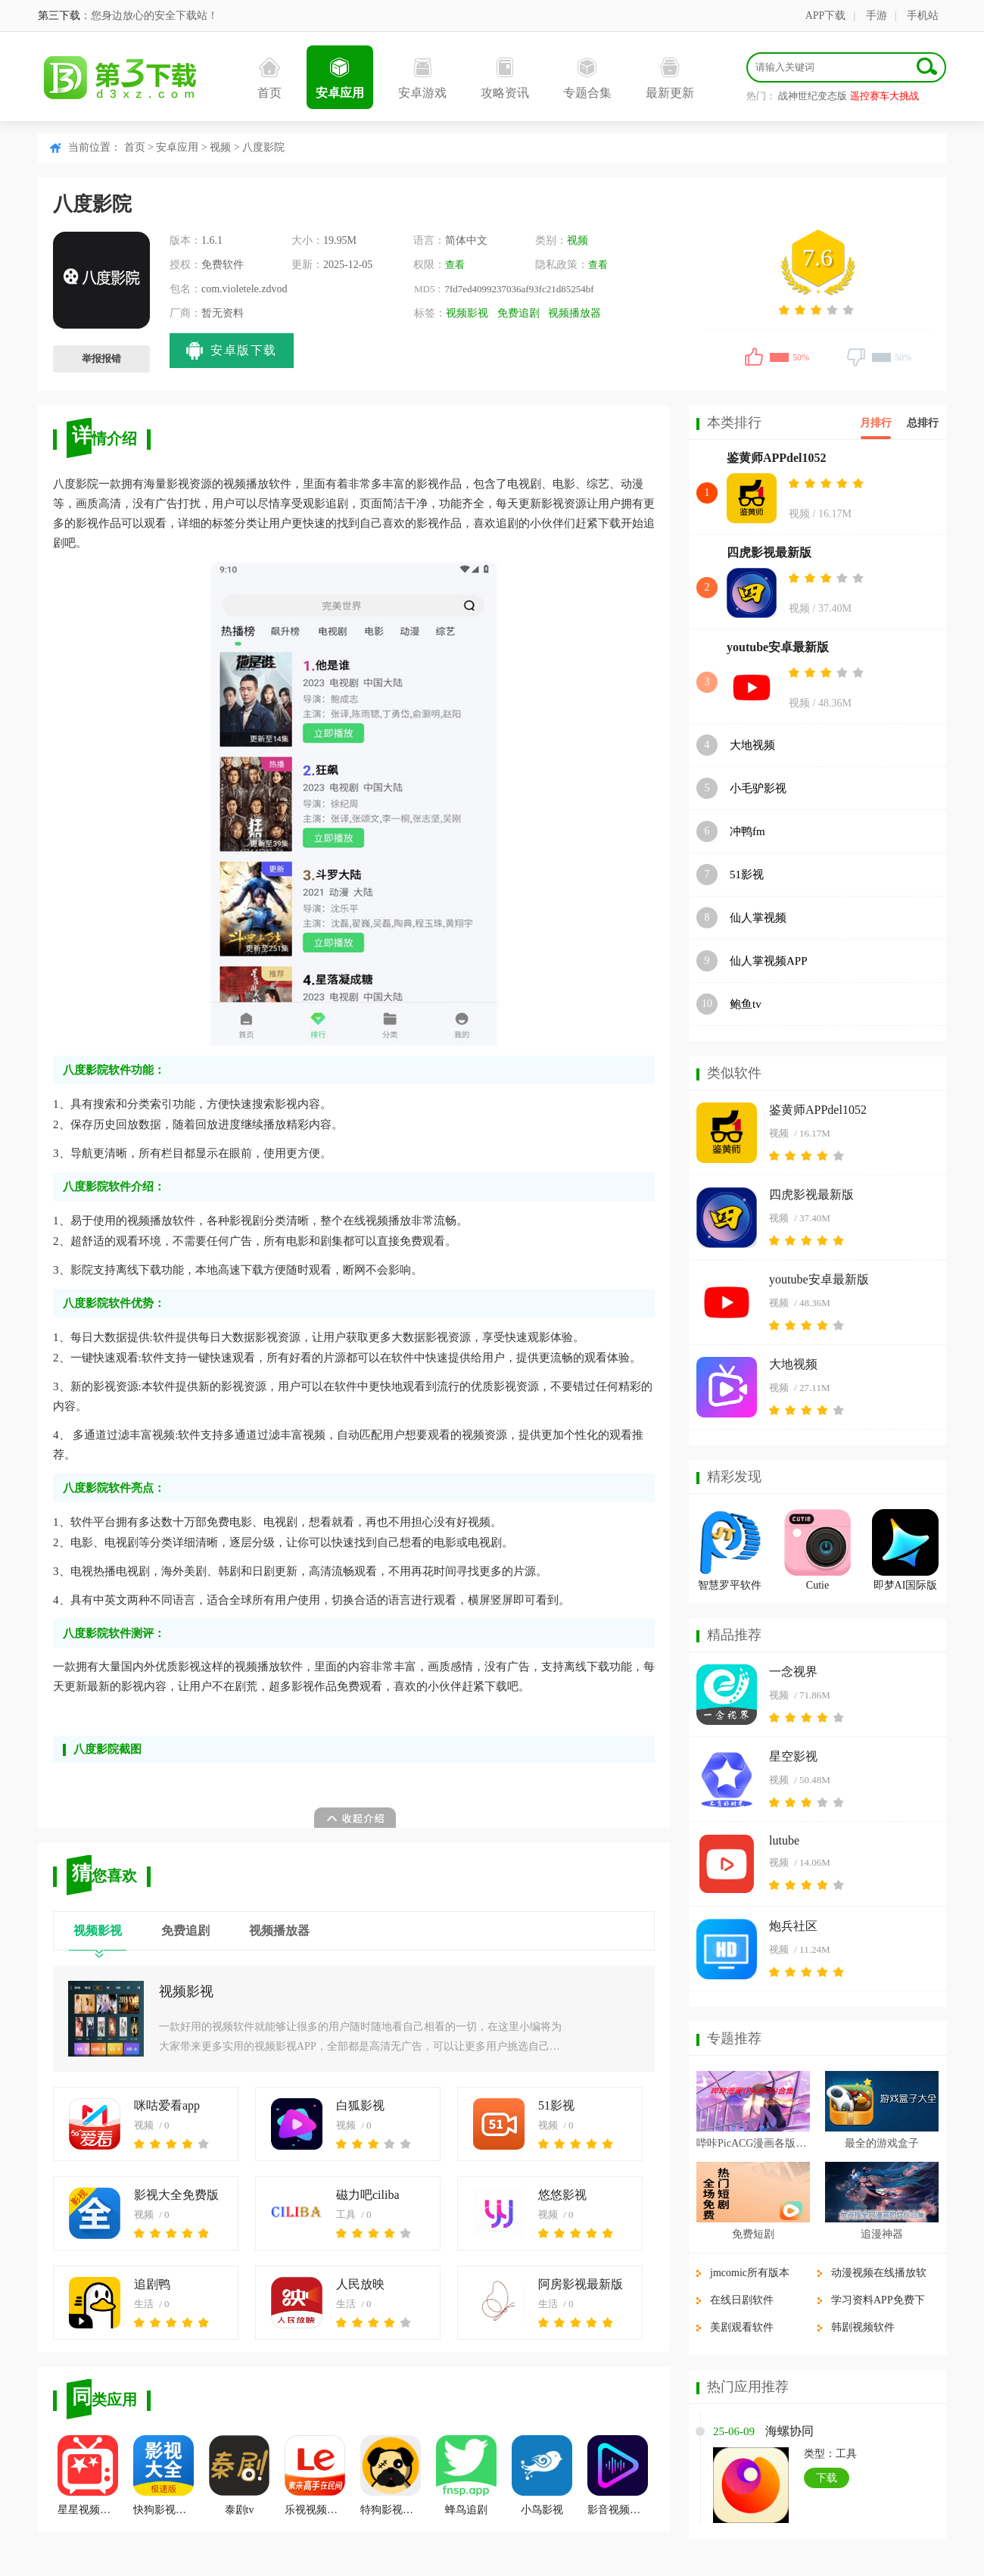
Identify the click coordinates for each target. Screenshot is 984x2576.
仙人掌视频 (758, 918)
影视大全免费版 (176, 2194)
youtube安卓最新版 (778, 647)
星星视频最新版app (88, 2475)
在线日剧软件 (742, 2300)
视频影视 (467, 313)
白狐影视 (360, 2105)
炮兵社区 (793, 1926)
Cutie (817, 1585)
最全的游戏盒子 (882, 2143)
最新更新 (670, 78)
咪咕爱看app (167, 2105)
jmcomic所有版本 (749, 2272)
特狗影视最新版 (390, 2475)
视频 (220, 147)
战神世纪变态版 (812, 95)
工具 (346, 2214)
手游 (876, 15)
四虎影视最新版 (769, 552)
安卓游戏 (422, 78)
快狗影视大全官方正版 (163, 2475)
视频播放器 (574, 313)
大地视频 (752, 745)
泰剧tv (239, 2475)
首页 (269, 78)
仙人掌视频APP (769, 961)
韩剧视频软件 (863, 2327)
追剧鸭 (152, 2284)
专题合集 (587, 78)
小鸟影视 (542, 2475)
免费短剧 (753, 2234)
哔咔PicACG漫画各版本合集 (753, 2143)
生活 (144, 2303)
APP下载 (825, 15)
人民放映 (360, 2284)
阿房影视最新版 (580, 2284)
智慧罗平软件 (729, 1585)
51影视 (556, 2105)
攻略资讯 (505, 78)
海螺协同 (789, 2431)
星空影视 (793, 1756)
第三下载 (59, 15)
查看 (455, 264)
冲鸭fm (747, 831)
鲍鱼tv (745, 1004)
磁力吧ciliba (368, 2194)
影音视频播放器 (617, 2475)
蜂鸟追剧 (466, 2475)
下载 (826, 2478)
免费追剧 (518, 313)
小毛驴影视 (758, 788)
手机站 (923, 15)
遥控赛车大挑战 (884, 95)
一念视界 (793, 1671)
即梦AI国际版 (905, 1585)
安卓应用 (340, 78)
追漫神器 (882, 2234)
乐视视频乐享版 (315, 2475)
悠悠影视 (562, 2194)
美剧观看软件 (742, 2327)
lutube (784, 1840)
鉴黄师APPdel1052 (777, 457)
